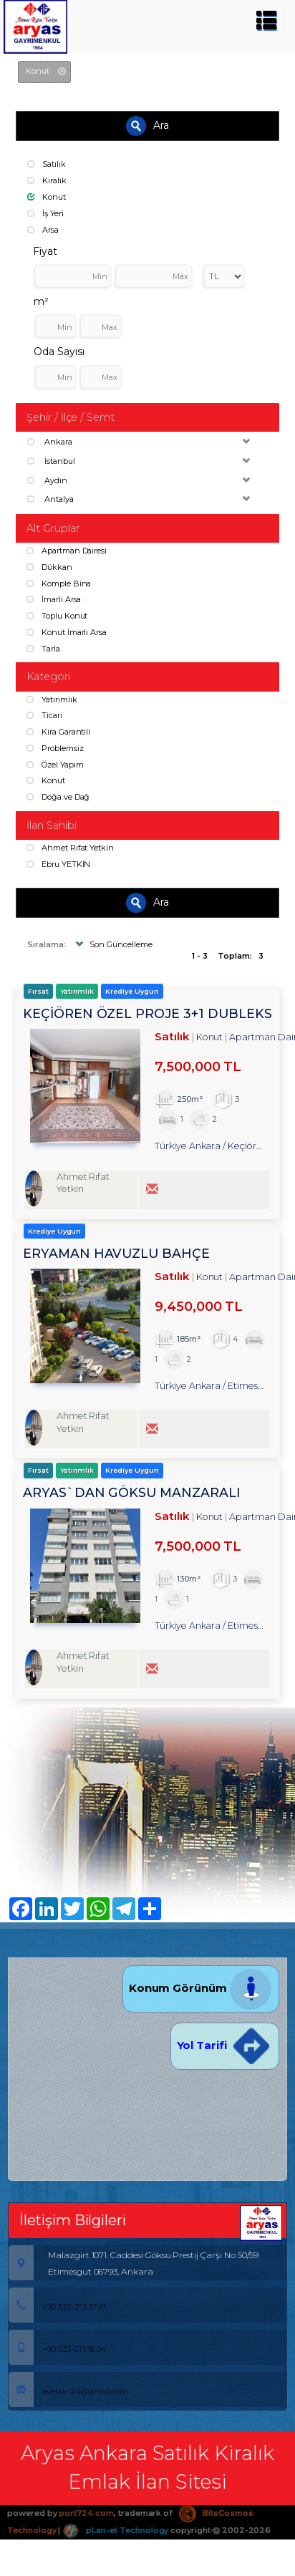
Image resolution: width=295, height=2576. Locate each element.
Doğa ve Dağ (58, 797)
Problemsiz (54, 748)
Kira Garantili (58, 732)
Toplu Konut (56, 616)
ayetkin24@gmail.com (68, 2391)
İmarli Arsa (53, 599)
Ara (147, 126)
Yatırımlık (51, 699)
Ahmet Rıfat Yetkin (70, 848)
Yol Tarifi (225, 2045)
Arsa (43, 230)
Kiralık (47, 180)
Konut (46, 197)
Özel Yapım (54, 765)
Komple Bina (58, 583)
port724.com (86, 2513)
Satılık (46, 164)
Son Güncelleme (112, 944)
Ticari (44, 715)
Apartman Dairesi (66, 551)
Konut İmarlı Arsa (66, 632)
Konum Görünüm (201, 1988)
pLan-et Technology (115, 2530)
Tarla (43, 649)
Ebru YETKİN (58, 864)
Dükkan (49, 567)
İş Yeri (45, 213)
